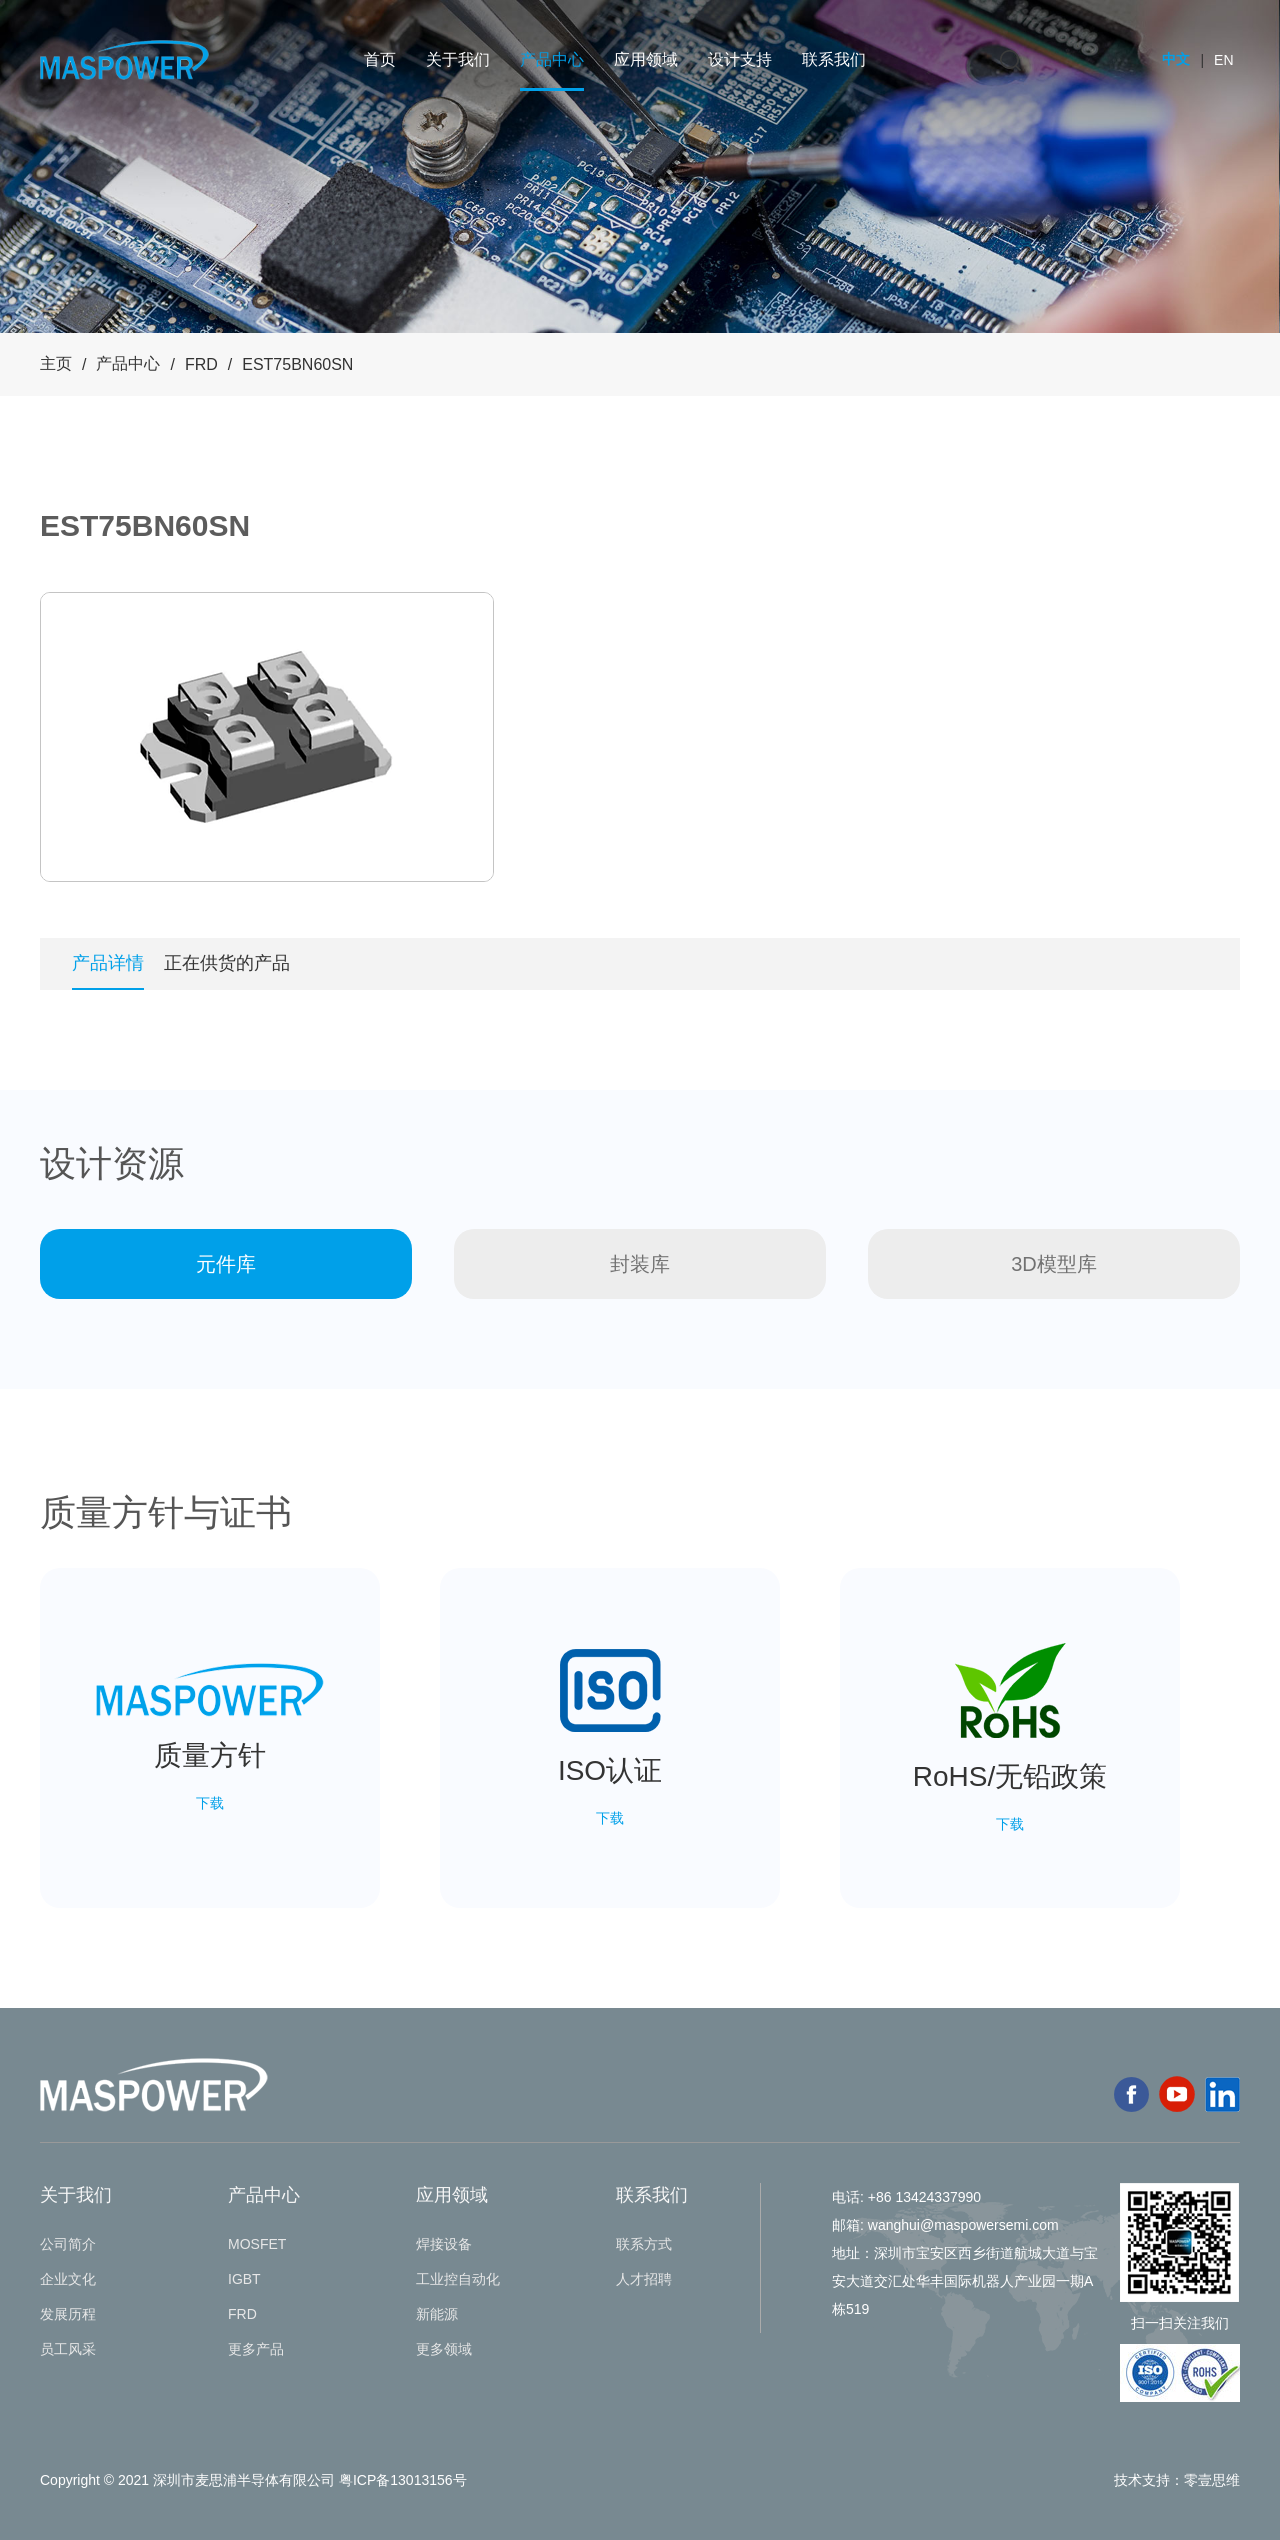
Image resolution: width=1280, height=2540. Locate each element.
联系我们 (834, 59)
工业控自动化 (458, 2279)
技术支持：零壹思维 (1177, 2480)
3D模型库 (1054, 1264)
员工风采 (68, 2349)
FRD (201, 364)
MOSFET (257, 2244)
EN (1223, 60)
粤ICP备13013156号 (403, 2480)
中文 (1176, 59)
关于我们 (458, 59)
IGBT (244, 2279)
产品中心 (552, 59)
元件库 (226, 1264)
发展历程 (68, 2314)
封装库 (640, 1264)
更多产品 (256, 2349)
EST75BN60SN (297, 364)
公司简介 (68, 2244)
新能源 (437, 2314)
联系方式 (644, 2244)
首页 (380, 59)
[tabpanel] (267, 737)
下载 (210, 1803)
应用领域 (646, 59)
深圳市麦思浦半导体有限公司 (244, 2480)
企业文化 (68, 2279)
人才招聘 (644, 2279)
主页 (56, 363)
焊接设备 (444, 2244)
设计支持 (740, 59)
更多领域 (444, 2349)
